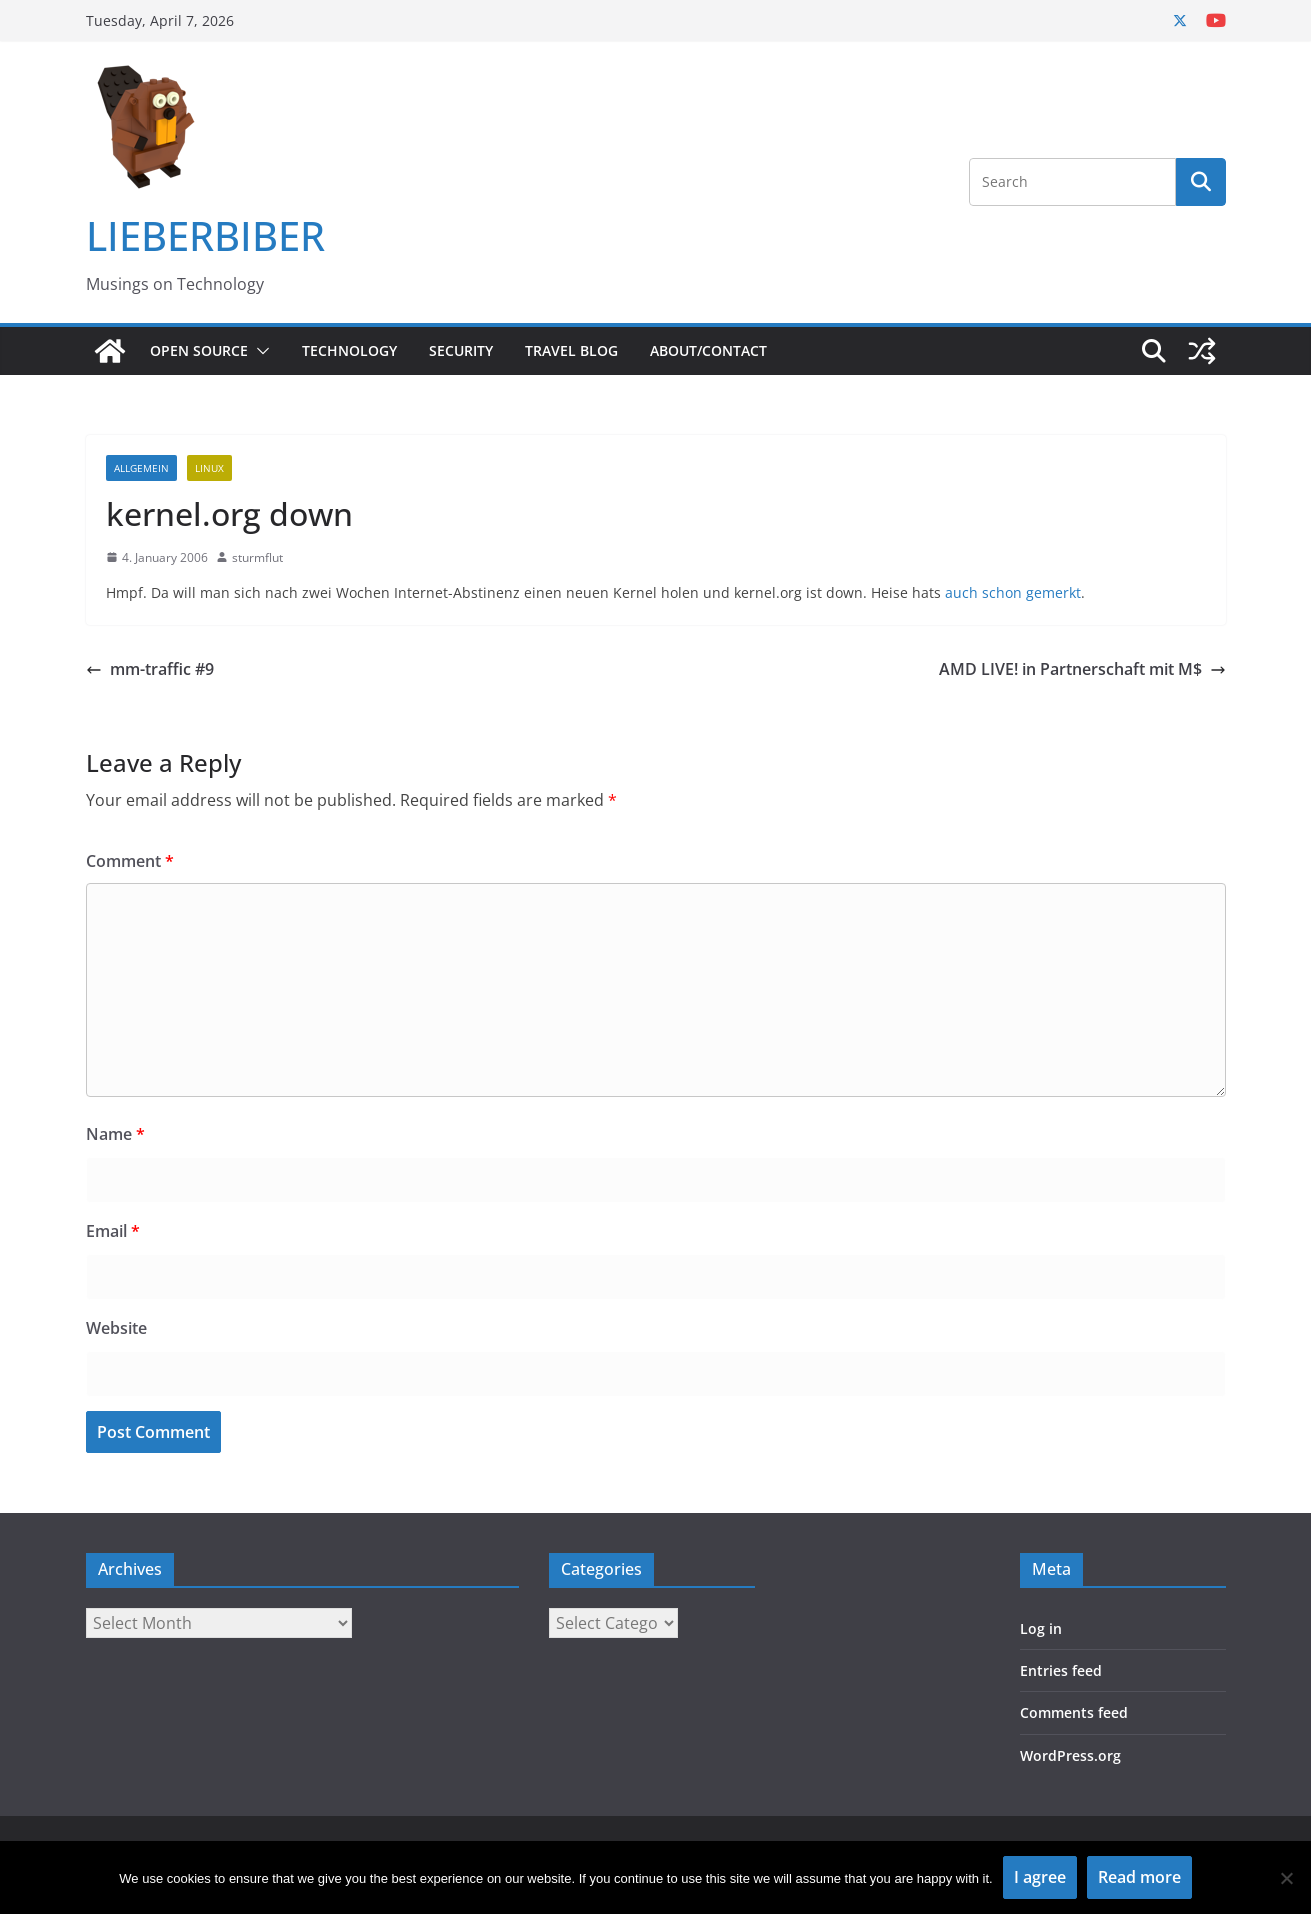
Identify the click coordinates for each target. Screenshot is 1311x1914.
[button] (259, 351)
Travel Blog (571, 350)
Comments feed (1074, 1712)
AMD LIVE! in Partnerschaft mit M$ (1082, 669)
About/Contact (708, 350)
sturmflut (257, 557)
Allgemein (141, 468)
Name (115, 1134)
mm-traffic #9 (150, 669)
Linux (209, 468)
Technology (349, 350)
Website (116, 1328)
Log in (1041, 1628)
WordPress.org (1070, 1755)
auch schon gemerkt (1013, 592)
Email (113, 1231)
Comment (130, 861)
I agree (1040, 1877)
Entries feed (1061, 1670)
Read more (1139, 1877)
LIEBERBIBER (205, 235)
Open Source (199, 350)
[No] (1286, 1878)
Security (461, 350)
